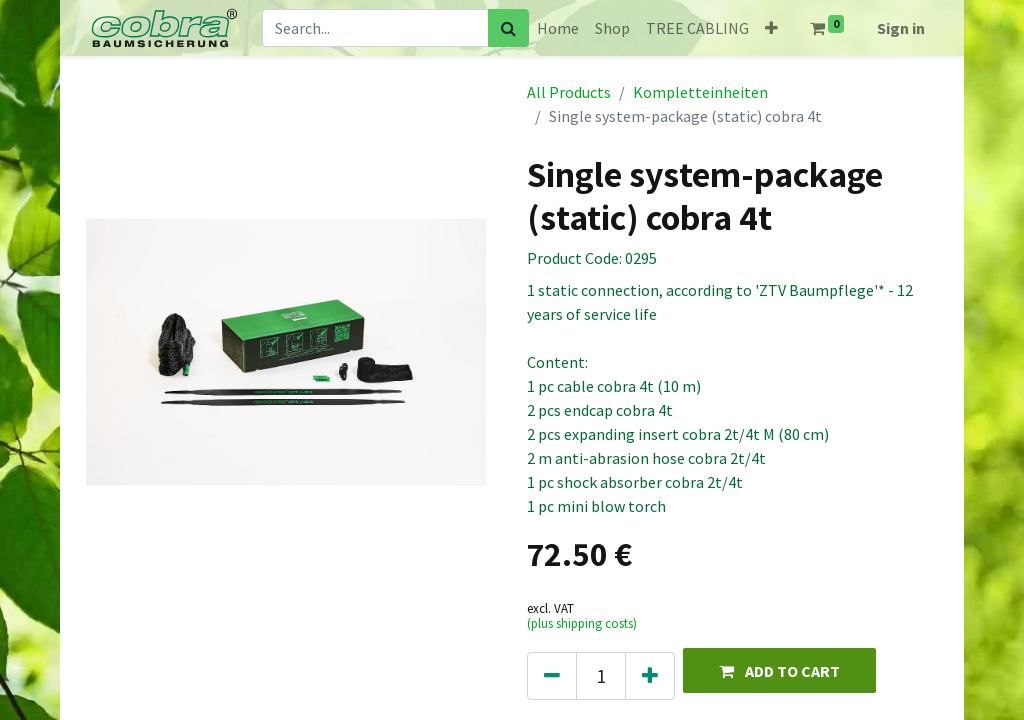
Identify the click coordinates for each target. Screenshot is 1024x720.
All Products (569, 92)
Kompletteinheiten (700, 92)
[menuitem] (558, 28)
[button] (771, 28)
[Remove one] (552, 676)
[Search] (508, 28)
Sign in (901, 28)
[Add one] (650, 676)
